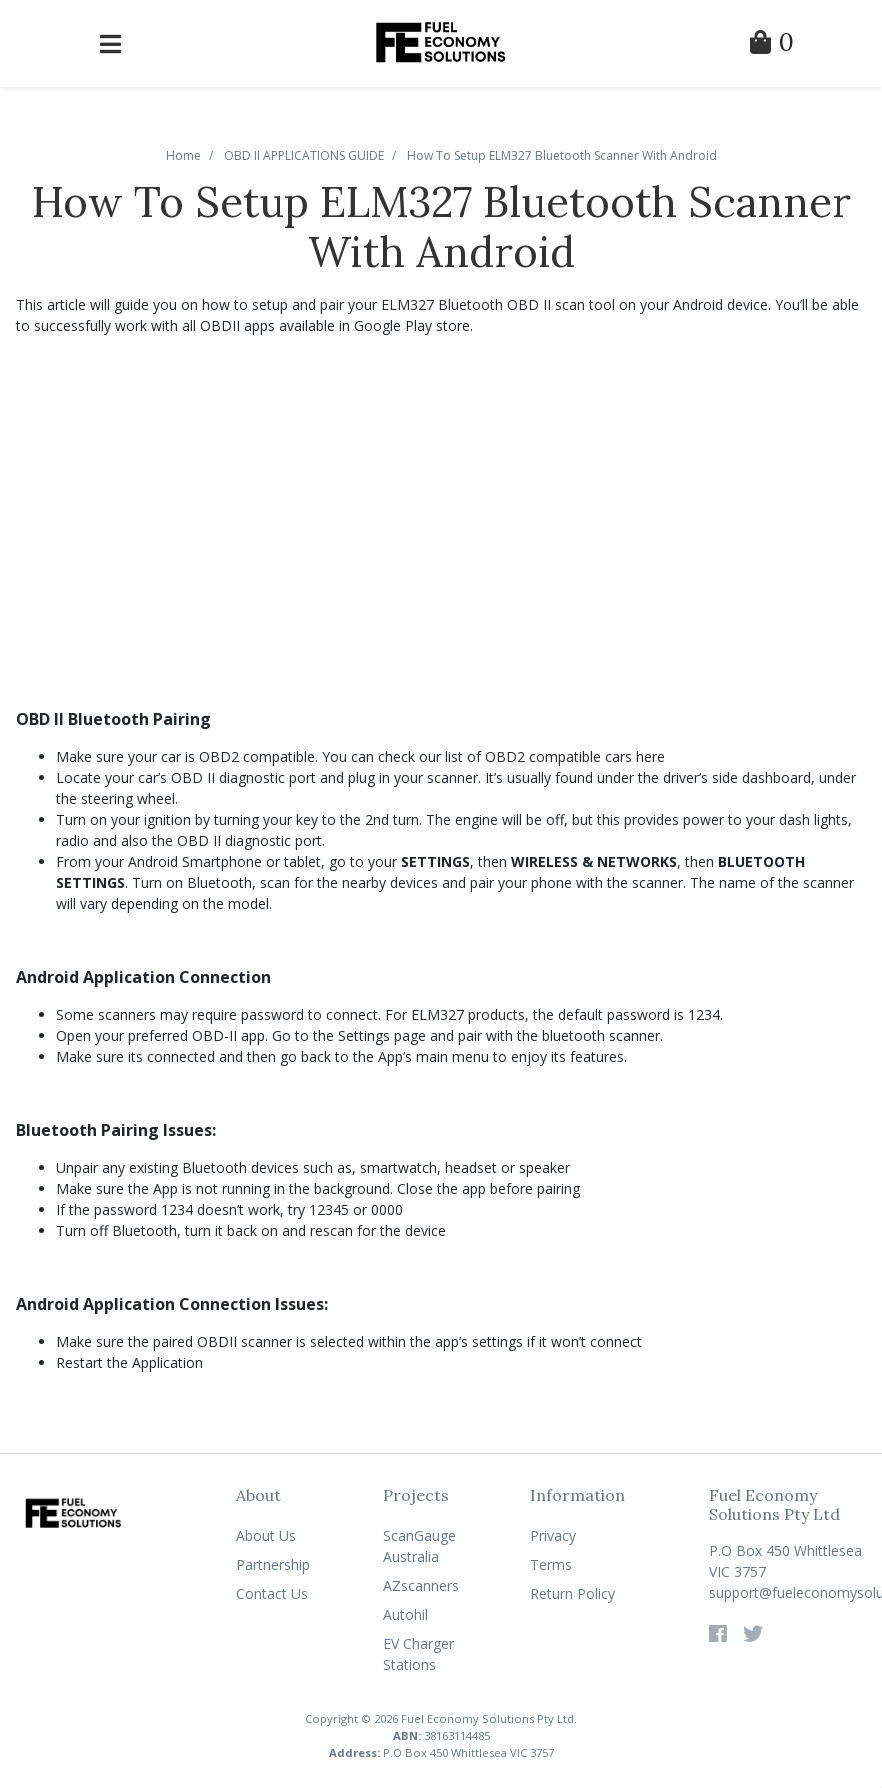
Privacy (553, 1535)
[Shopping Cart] (772, 45)
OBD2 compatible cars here (575, 756)
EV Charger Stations (418, 1654)
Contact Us (272, 1593)
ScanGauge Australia (419, 1546)
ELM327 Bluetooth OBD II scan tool (498, 304)
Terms (551, 1564)
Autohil (405, 1614)
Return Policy (572, 1593)
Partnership (273, 1564)
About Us (266, 1535)
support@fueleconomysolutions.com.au (787, 1592)
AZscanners (421, 1585)
